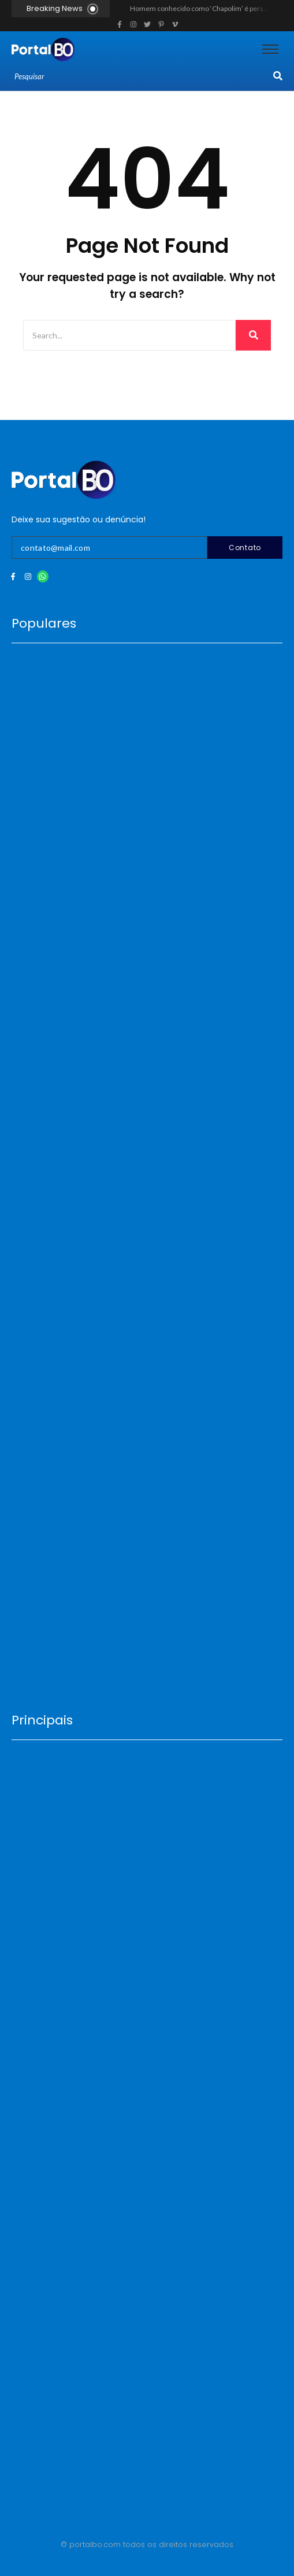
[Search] (142, 77)
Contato (245, 547)
